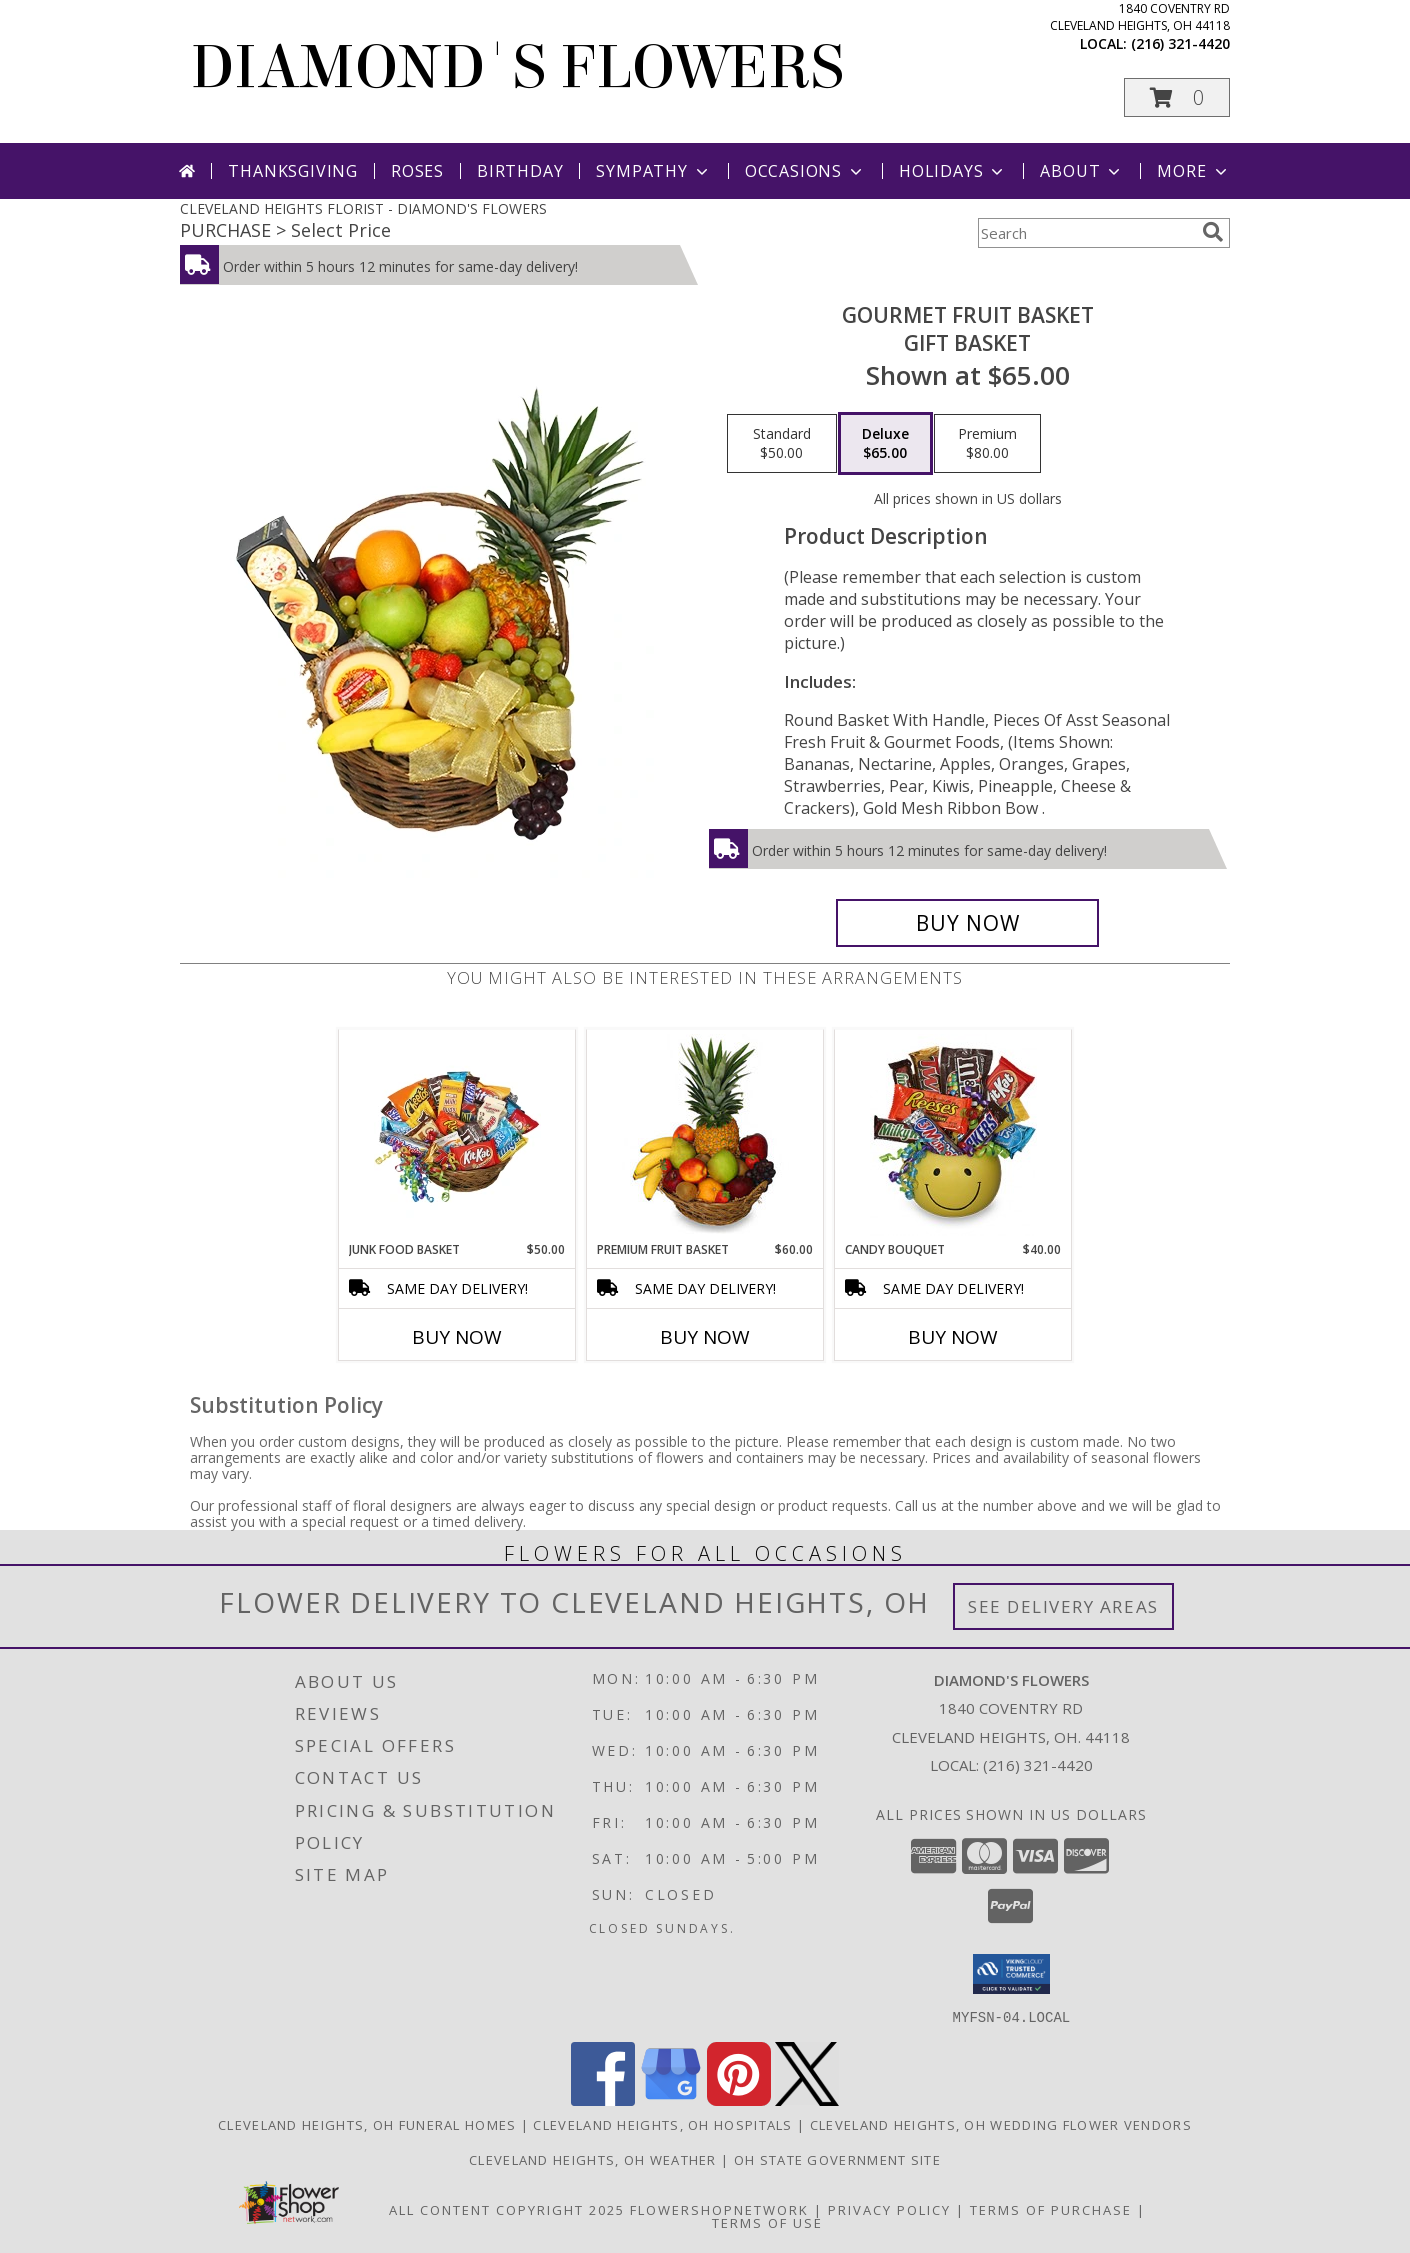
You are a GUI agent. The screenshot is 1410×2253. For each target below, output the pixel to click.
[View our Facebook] (603, 2099)
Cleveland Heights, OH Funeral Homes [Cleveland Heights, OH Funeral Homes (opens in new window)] (367, 2124)
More (1193, 171)
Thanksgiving (293, 171)
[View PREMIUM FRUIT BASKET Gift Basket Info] (705, 1135)
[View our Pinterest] (739, 2099)
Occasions (805, 171)
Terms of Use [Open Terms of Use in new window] (767, 2222)
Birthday (520, 171)
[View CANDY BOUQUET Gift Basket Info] (953, 1135)
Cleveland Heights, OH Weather (593, 2159)
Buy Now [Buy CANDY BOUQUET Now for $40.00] (953, 1337)
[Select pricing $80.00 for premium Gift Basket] (987, 444)
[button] (1177, 97)
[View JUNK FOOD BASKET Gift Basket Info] (457, 1135)
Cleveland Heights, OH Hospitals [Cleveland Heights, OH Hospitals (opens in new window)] (662, 2124)
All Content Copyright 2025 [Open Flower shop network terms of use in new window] (507, 2209)
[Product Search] (1086, 233)
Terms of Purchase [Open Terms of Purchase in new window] (1051, 2209)
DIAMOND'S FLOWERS (517, 67)
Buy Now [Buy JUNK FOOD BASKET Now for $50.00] (457, 1337)
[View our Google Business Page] (671, 2099)
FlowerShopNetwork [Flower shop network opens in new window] (719, 2209)
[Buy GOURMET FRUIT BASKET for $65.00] (967, 923)
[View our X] (807, 2099)
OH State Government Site (837, 2159)
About (1082, 171)
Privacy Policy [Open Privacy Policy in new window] (889, 2209)
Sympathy (653, 171)
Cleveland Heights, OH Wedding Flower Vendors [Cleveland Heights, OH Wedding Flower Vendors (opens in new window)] (1001, 2124)
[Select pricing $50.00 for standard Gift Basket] (782, 444)
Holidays (953, 171)
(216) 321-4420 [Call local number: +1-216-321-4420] (1180, 43)
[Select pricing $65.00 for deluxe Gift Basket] (885, 444)
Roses (417, 171)
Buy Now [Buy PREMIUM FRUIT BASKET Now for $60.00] (705, 1337)
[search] (1213, 232)
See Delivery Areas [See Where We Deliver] (1063, 1606)
